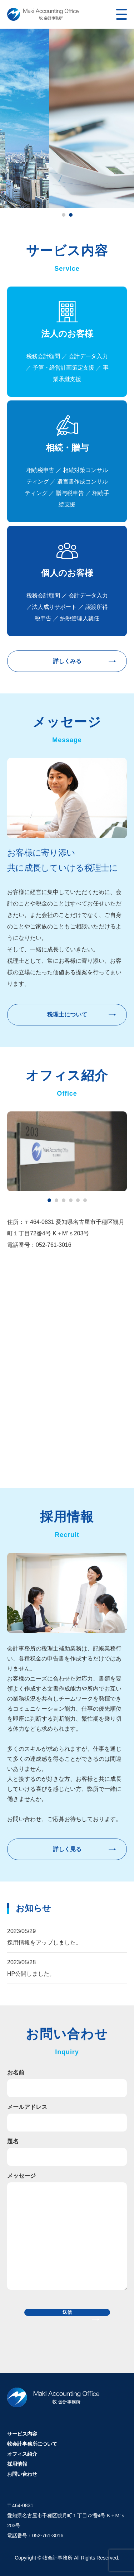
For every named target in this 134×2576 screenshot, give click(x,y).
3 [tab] (63, 1200)
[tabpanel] (67, 118)
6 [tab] (85, 1200)
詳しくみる (67, 661)
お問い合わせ (22, 2474)
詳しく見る (67, 1849)
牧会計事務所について (32, 2444)
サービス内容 (22, 2434)
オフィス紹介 (22, 2454)
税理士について (67, 1014)
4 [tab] (71, 1200)
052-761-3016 (47, 2535)
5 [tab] (78, 1200)
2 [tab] (71, 215)
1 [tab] (63, 215)
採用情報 (17, 2464)
